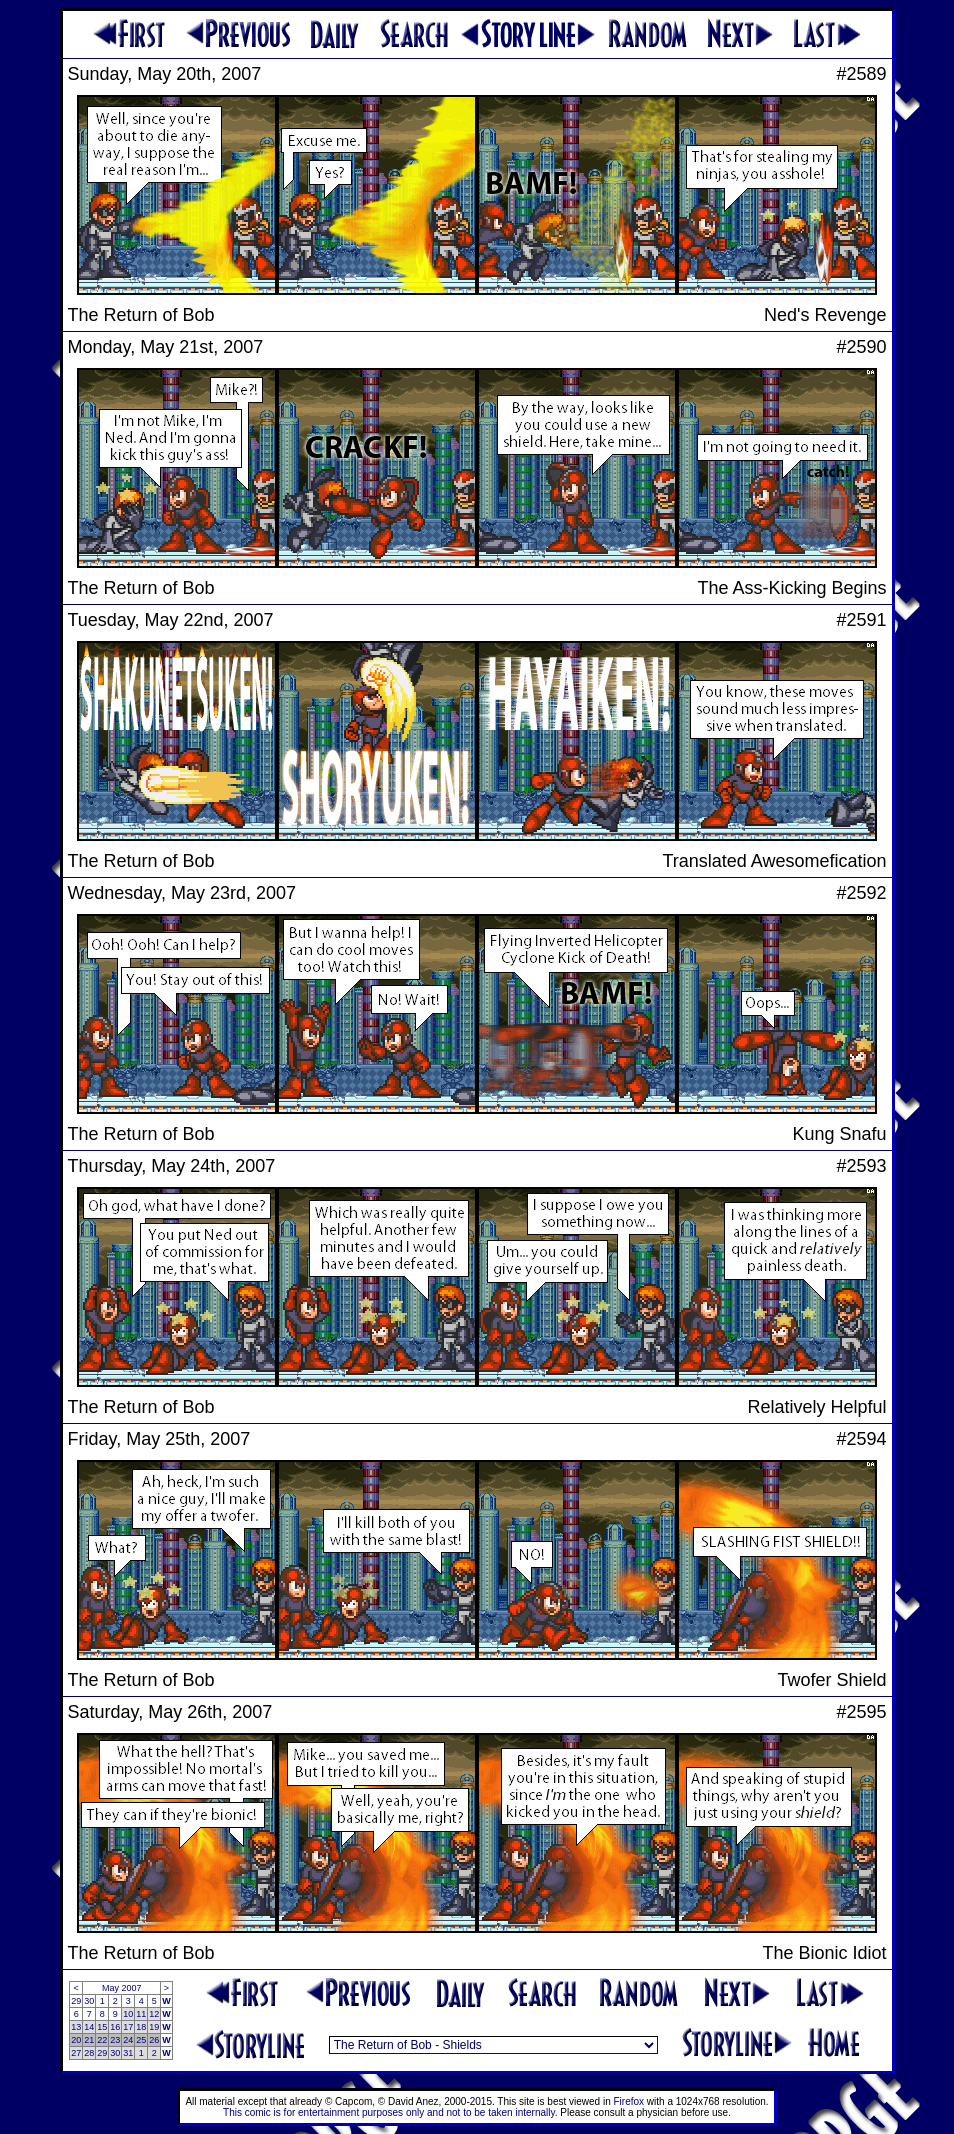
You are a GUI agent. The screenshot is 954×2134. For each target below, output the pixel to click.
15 (102, 2027)
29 (76, 2001)
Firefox (629, 2101)
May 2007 (122, 1988)
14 (89, 2027)
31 (128, 2053)
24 (128, 2040)
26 (154, 2040)
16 (115, 2027)
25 (141, 2040)
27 (76, 2053)
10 (128, 2014)
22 (102, 2040)
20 (76, 2040)
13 (76, 2027)
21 (89, 2040)
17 (128, 2027)
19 (154, 2027)
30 (89, 2001)
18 (141, 2027)
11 (141, 2014)
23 (115, 2040)
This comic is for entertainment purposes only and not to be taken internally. (390, 2112)
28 (89, 2053)
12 (154, 2014)
